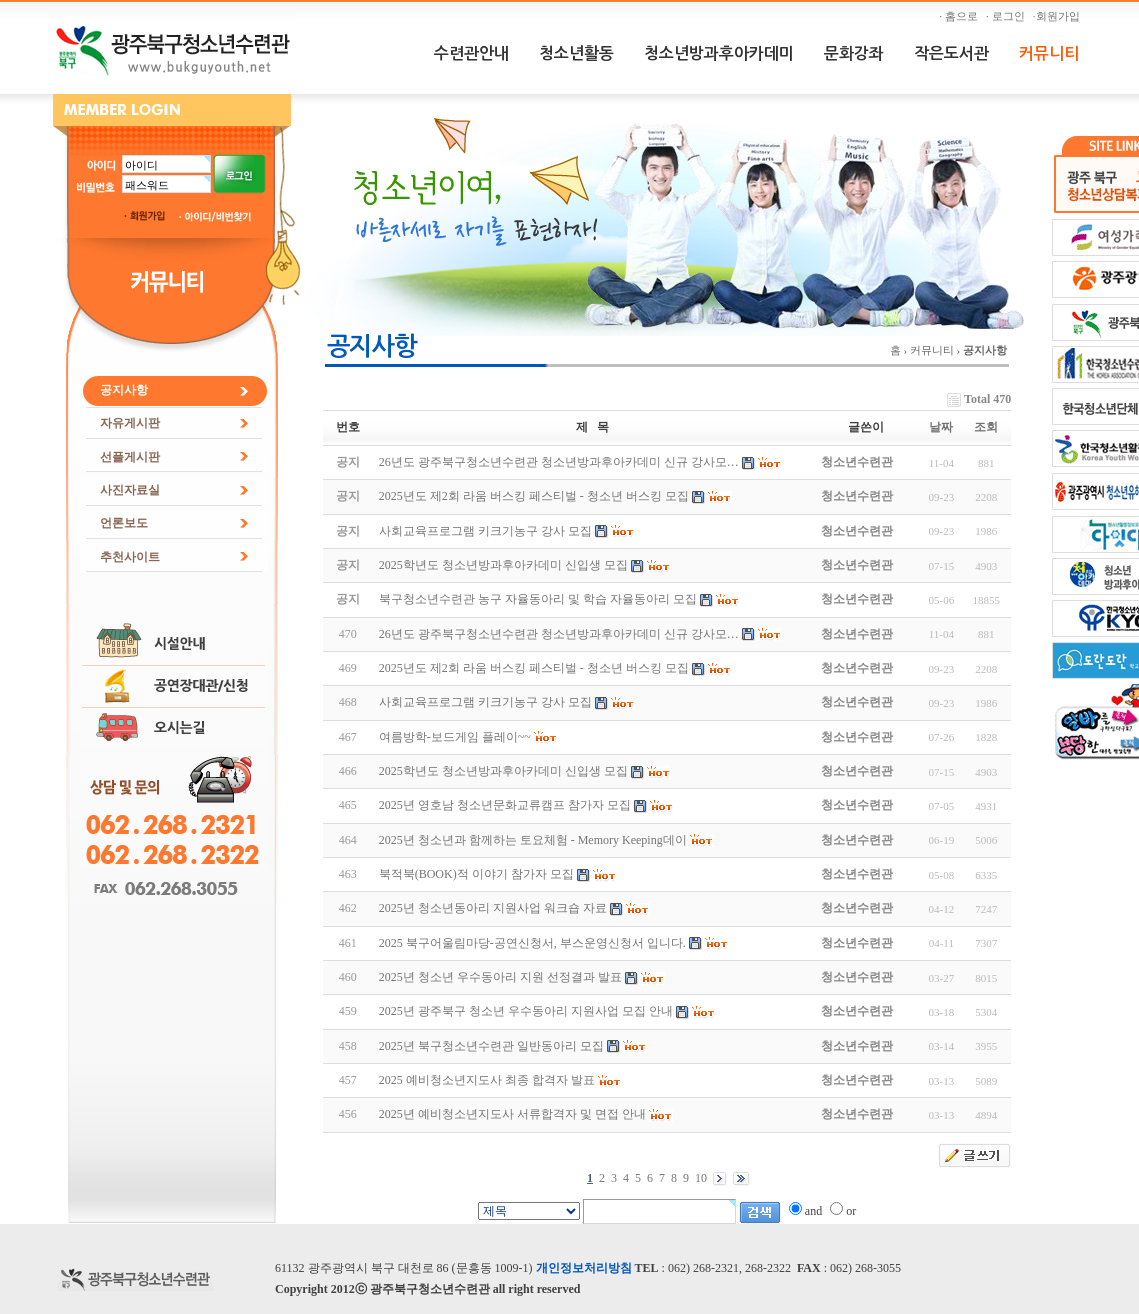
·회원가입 (1059, 16)
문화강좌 (854, 53)
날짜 (941, 427)
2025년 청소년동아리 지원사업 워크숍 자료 (493, 908)
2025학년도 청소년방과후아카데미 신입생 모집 (503, 771)
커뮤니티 (1049, 53)
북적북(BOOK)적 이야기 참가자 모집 (476, 874)
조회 (986, 427)
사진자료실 (130, 490)
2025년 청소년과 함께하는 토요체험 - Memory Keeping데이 (533, 840)
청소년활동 (576, 53)
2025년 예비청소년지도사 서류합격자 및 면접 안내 (512, 1114)
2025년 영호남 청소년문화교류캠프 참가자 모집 (505, 805)
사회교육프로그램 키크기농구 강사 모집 (485, 702)
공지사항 (124, 390)
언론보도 (124, 523)
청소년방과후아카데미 (719, 53)
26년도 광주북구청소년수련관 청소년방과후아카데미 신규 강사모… (559, 634)
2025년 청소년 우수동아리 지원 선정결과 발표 (500, 977)
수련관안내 (471, 53)
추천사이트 (130, 557)
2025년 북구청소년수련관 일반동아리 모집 (491, 1046)
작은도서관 (951, 53)
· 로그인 (1008, 16)
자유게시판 (130, 423)
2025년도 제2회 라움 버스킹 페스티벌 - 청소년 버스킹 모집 (534, 668)
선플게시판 (130, 457)
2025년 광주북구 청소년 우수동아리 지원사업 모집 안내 (526, 1011)
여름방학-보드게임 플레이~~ (455, 737)
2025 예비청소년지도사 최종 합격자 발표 (487, 1080)
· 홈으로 (961, 16)
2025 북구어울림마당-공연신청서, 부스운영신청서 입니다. (532, 943)
